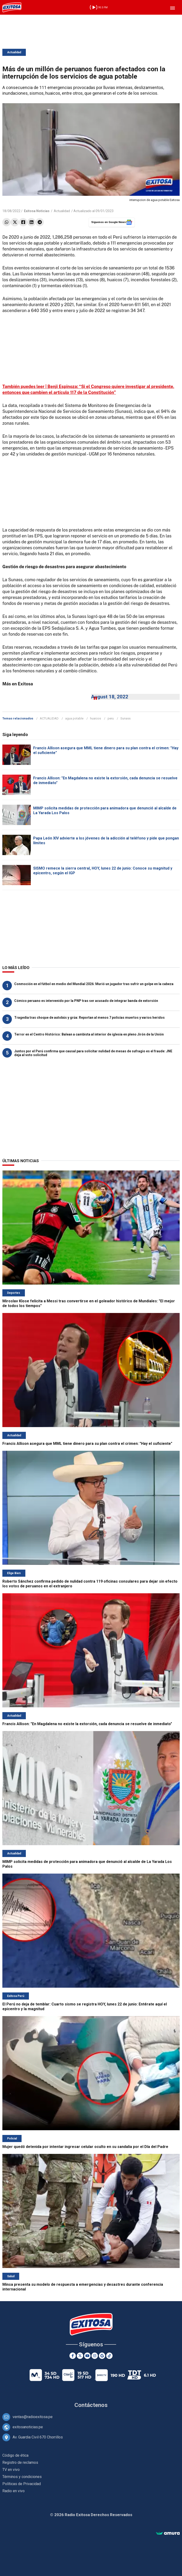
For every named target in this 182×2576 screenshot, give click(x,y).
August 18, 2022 (109, 697)
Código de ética (15, 2455)
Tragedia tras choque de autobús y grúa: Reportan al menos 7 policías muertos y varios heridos (89, 1017)
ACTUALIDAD (49, 718)
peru (111, 718)
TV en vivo (11, 2469)
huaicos (95, 718)
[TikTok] (109, 2356)
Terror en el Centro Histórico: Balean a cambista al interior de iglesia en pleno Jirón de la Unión (89, 1034)
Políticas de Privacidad (21, 2484)
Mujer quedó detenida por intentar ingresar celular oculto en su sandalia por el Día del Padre (85, 2146)
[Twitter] (80, 2356)
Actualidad (14, 52)
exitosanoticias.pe (28, 2427)
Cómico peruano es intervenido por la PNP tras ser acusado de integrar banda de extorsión (86, 1001)
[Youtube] (87, 2356)
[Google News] (102, 2356)
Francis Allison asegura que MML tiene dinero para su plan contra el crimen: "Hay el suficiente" (87, 1443)
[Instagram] (94, 2356)
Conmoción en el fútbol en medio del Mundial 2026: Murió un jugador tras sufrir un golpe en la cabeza (93, 984)
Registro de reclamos (20, 2462)
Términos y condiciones (22, 2476)
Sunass (125, 718)
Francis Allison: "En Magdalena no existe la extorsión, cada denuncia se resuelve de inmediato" (87, 1724)
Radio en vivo (13, 2491)
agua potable (74, 718)
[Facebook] (72, 2356)
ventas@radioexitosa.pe (33, 2417)
